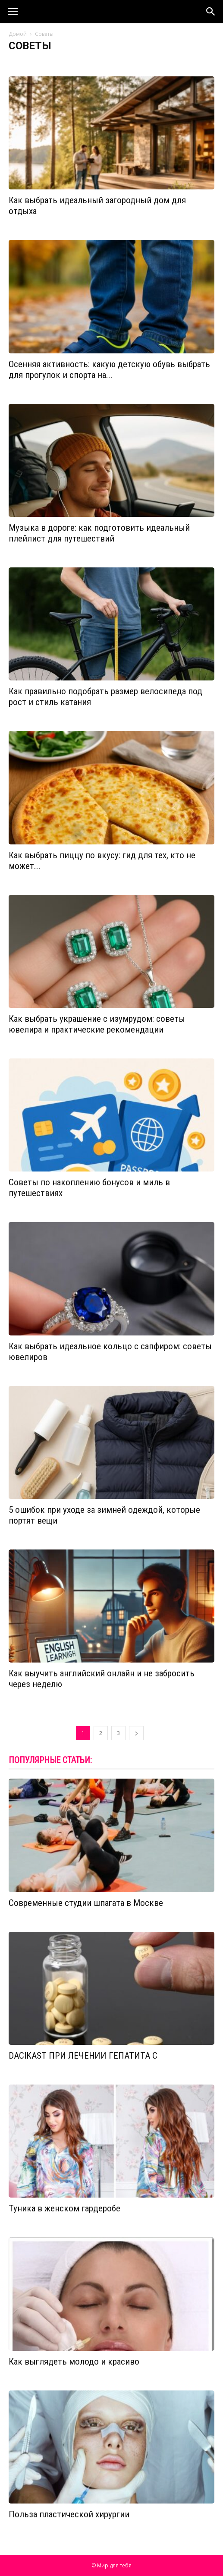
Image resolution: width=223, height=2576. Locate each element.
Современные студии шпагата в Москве (86, 1903)
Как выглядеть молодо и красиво (74, 2361)
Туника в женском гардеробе (64, 2208)
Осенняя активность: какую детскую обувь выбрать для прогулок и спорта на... (109, 369)
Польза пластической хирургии (69, 2514)
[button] (211, 11)
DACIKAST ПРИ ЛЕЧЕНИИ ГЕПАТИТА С (83, 2055)
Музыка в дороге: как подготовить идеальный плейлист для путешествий (99, 533)
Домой (18, 34)
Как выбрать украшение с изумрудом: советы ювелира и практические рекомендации (97, 1024)
